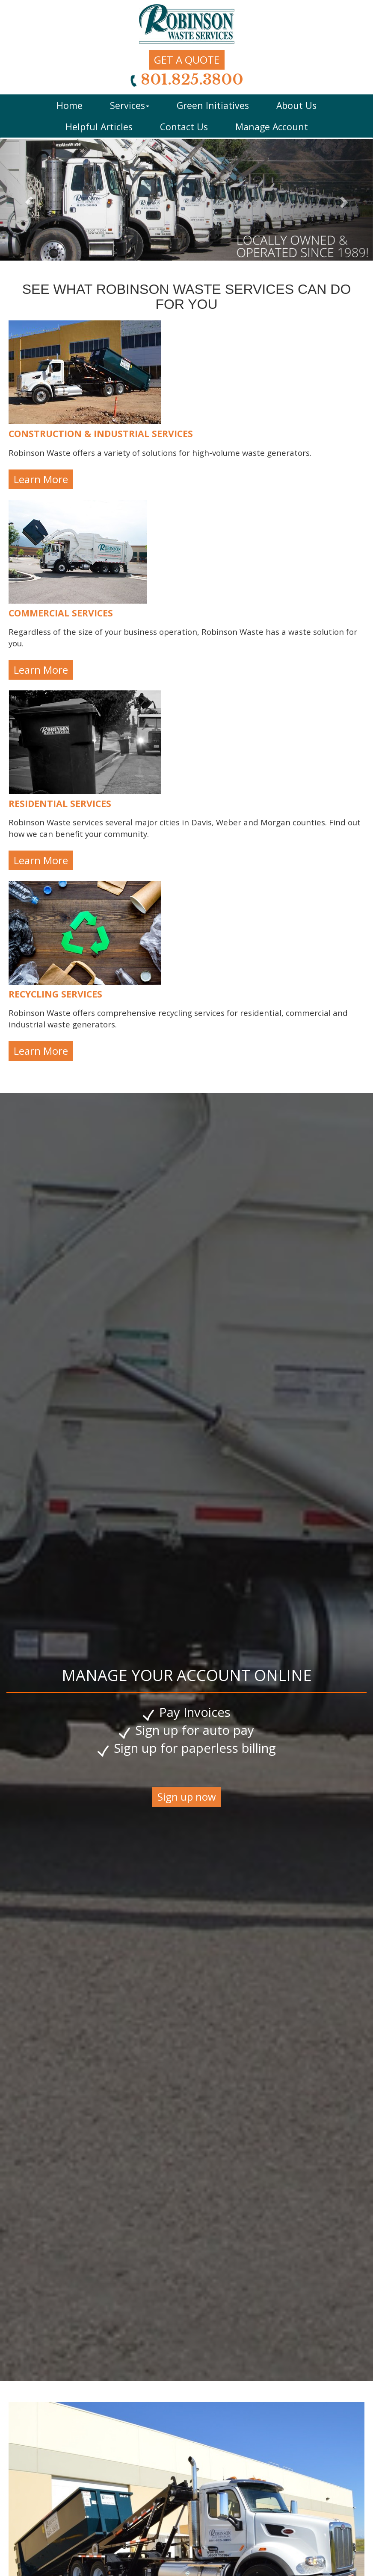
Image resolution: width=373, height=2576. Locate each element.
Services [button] (129, 105)
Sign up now (186, 1797)
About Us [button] (296, 105)
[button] (28, 200)
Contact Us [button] (184, 126)
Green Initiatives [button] (213, 105)
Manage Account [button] (271, 126)
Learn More (41, 479)
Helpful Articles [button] (99, 126)
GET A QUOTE (186, 60)
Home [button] (69, 105)
